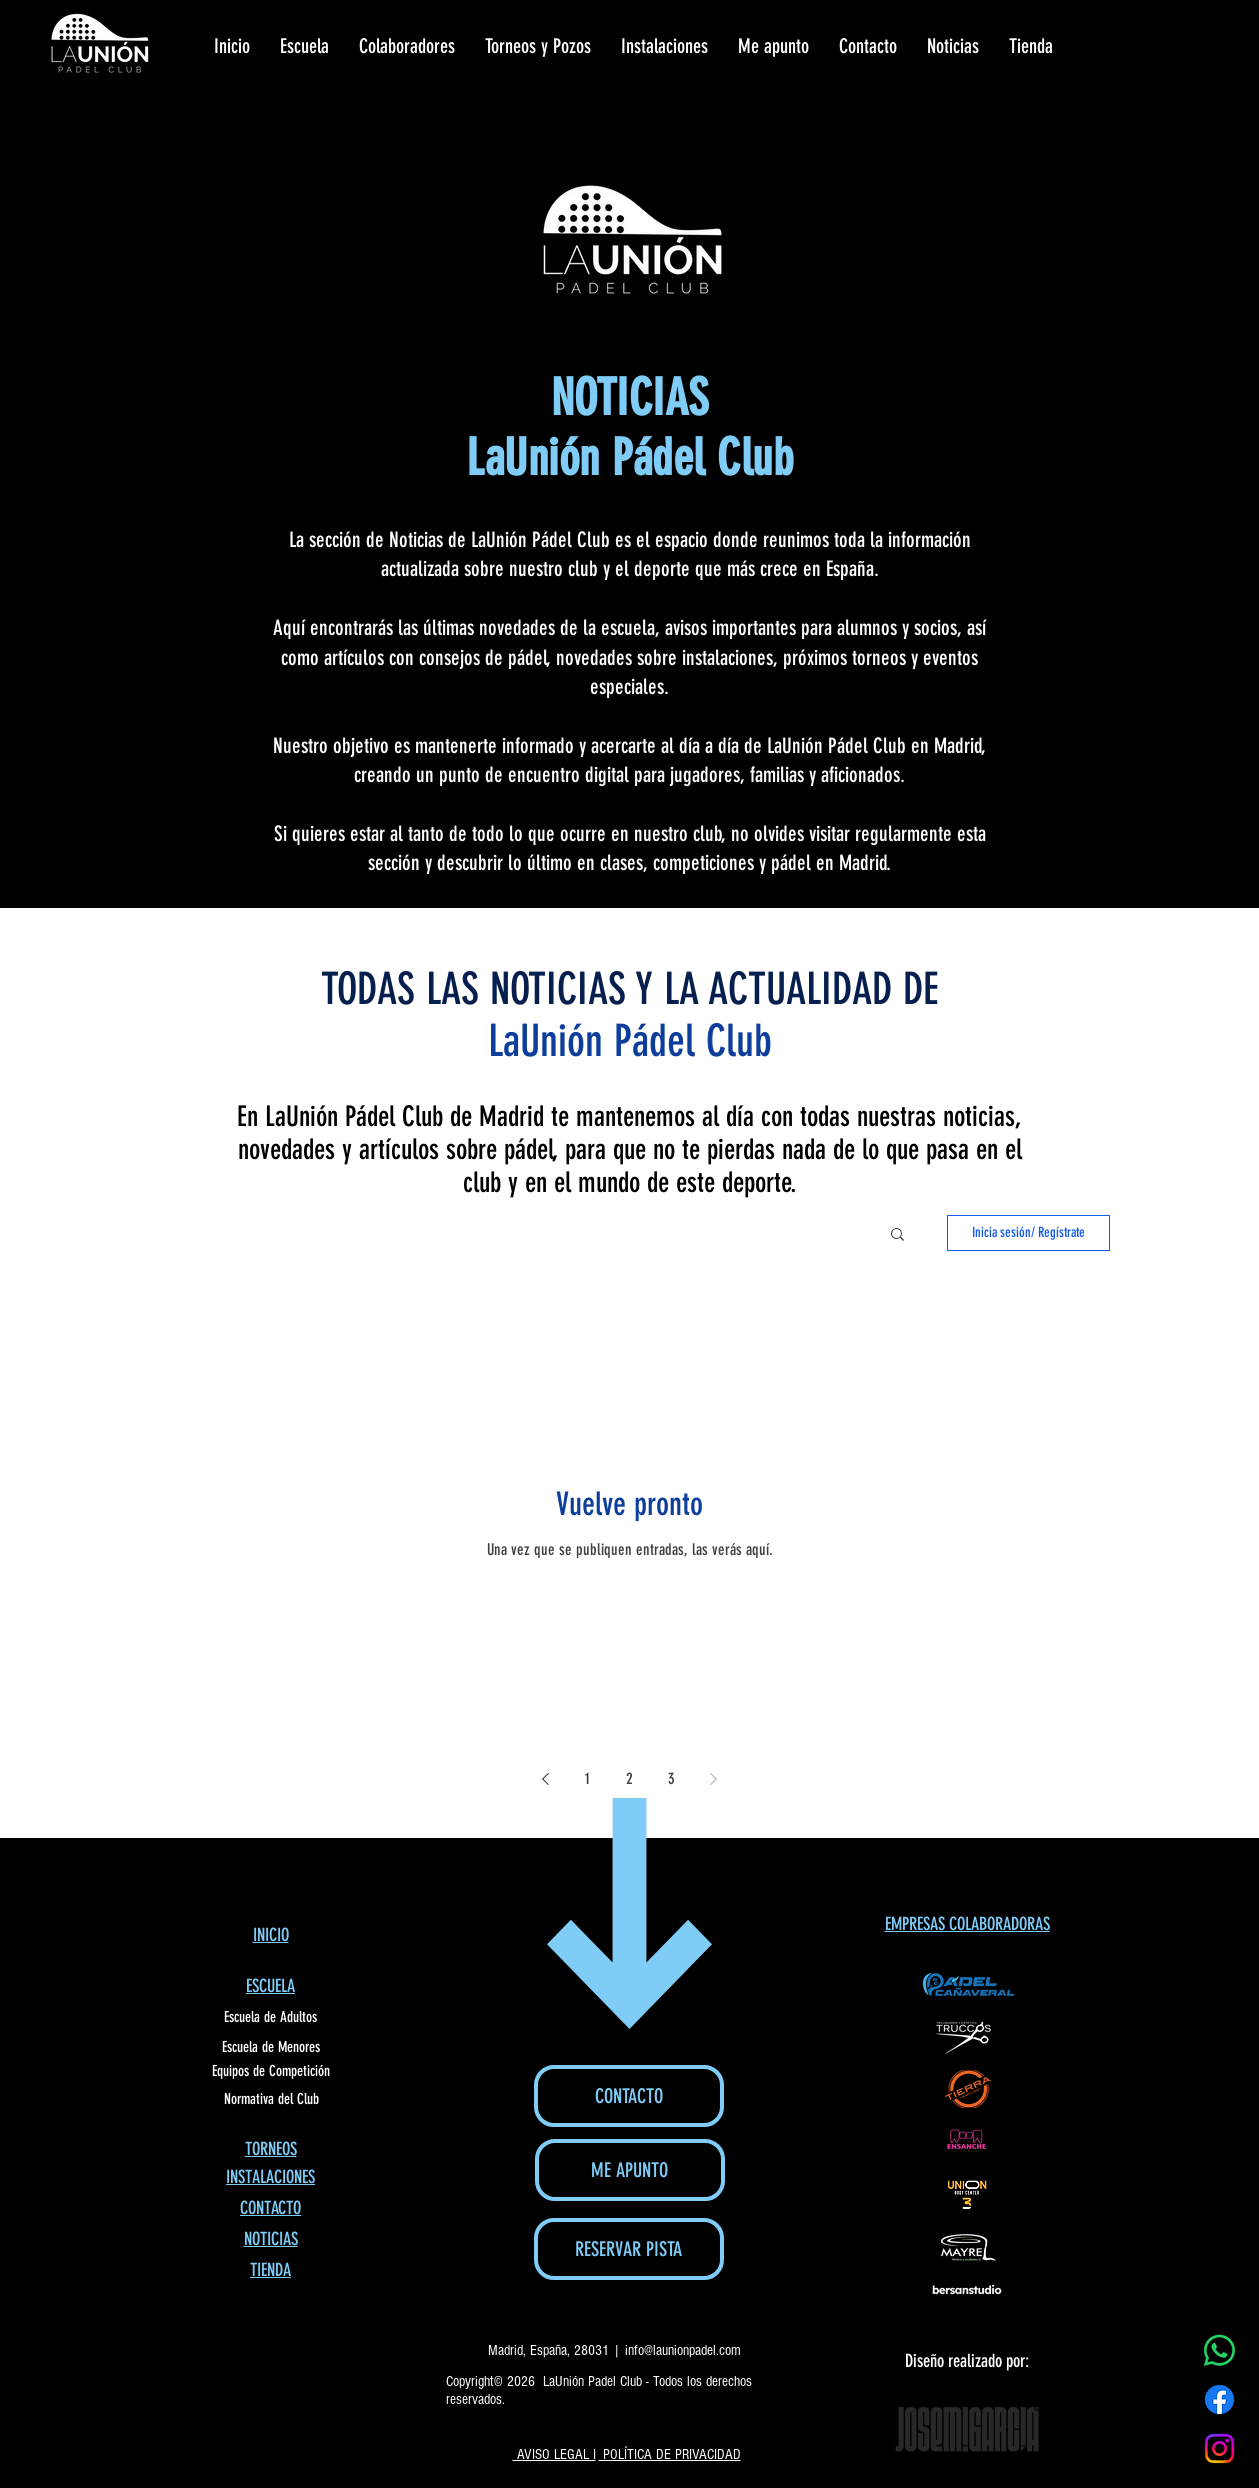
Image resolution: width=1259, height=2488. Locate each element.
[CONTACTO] (629, 2096)
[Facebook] (1219, 2399)
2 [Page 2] (629, 1778)
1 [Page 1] (587, 1778)
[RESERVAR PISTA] (629, 2249)
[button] (897, 1235)
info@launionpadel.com (683, 2350)
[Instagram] (1219, 2448)
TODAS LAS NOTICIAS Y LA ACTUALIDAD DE (629, 989)
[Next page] (714, 1779)
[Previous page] (546, 1779)
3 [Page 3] (671, 1778)
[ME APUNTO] (630, 2170)
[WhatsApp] (1219, 2350)
